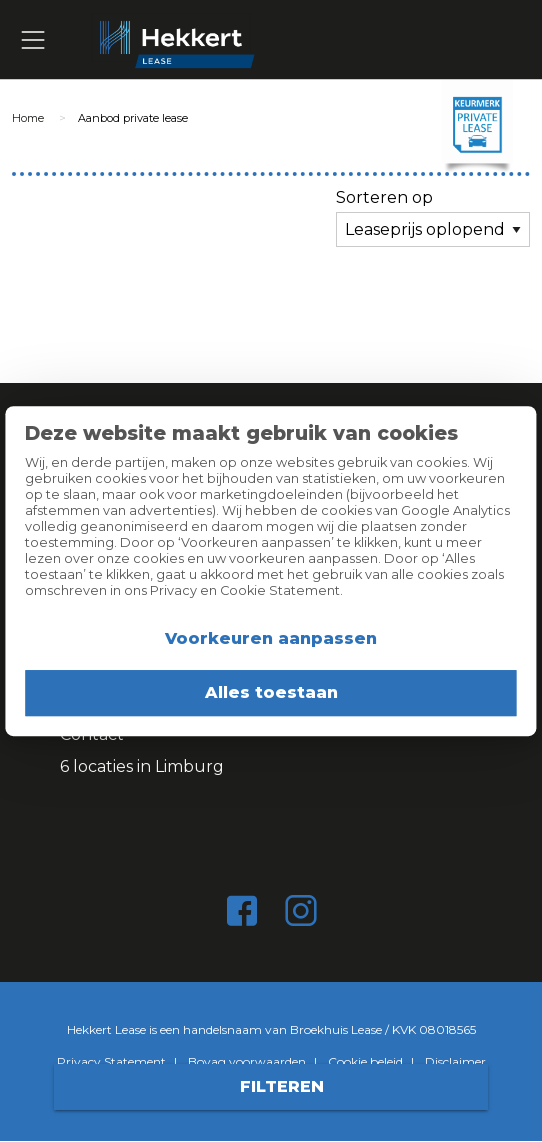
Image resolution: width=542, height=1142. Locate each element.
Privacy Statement (111, 1061)
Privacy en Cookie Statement (245, 590)
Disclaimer (455, 1061)
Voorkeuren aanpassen (271, 638)
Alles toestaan (271, 692)
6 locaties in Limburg (142, 766)
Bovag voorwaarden (247, 1061)
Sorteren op (384, 197)
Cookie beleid (365, 1061)
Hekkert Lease (303, 40)
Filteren (271, 1086)
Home (28, 118)
